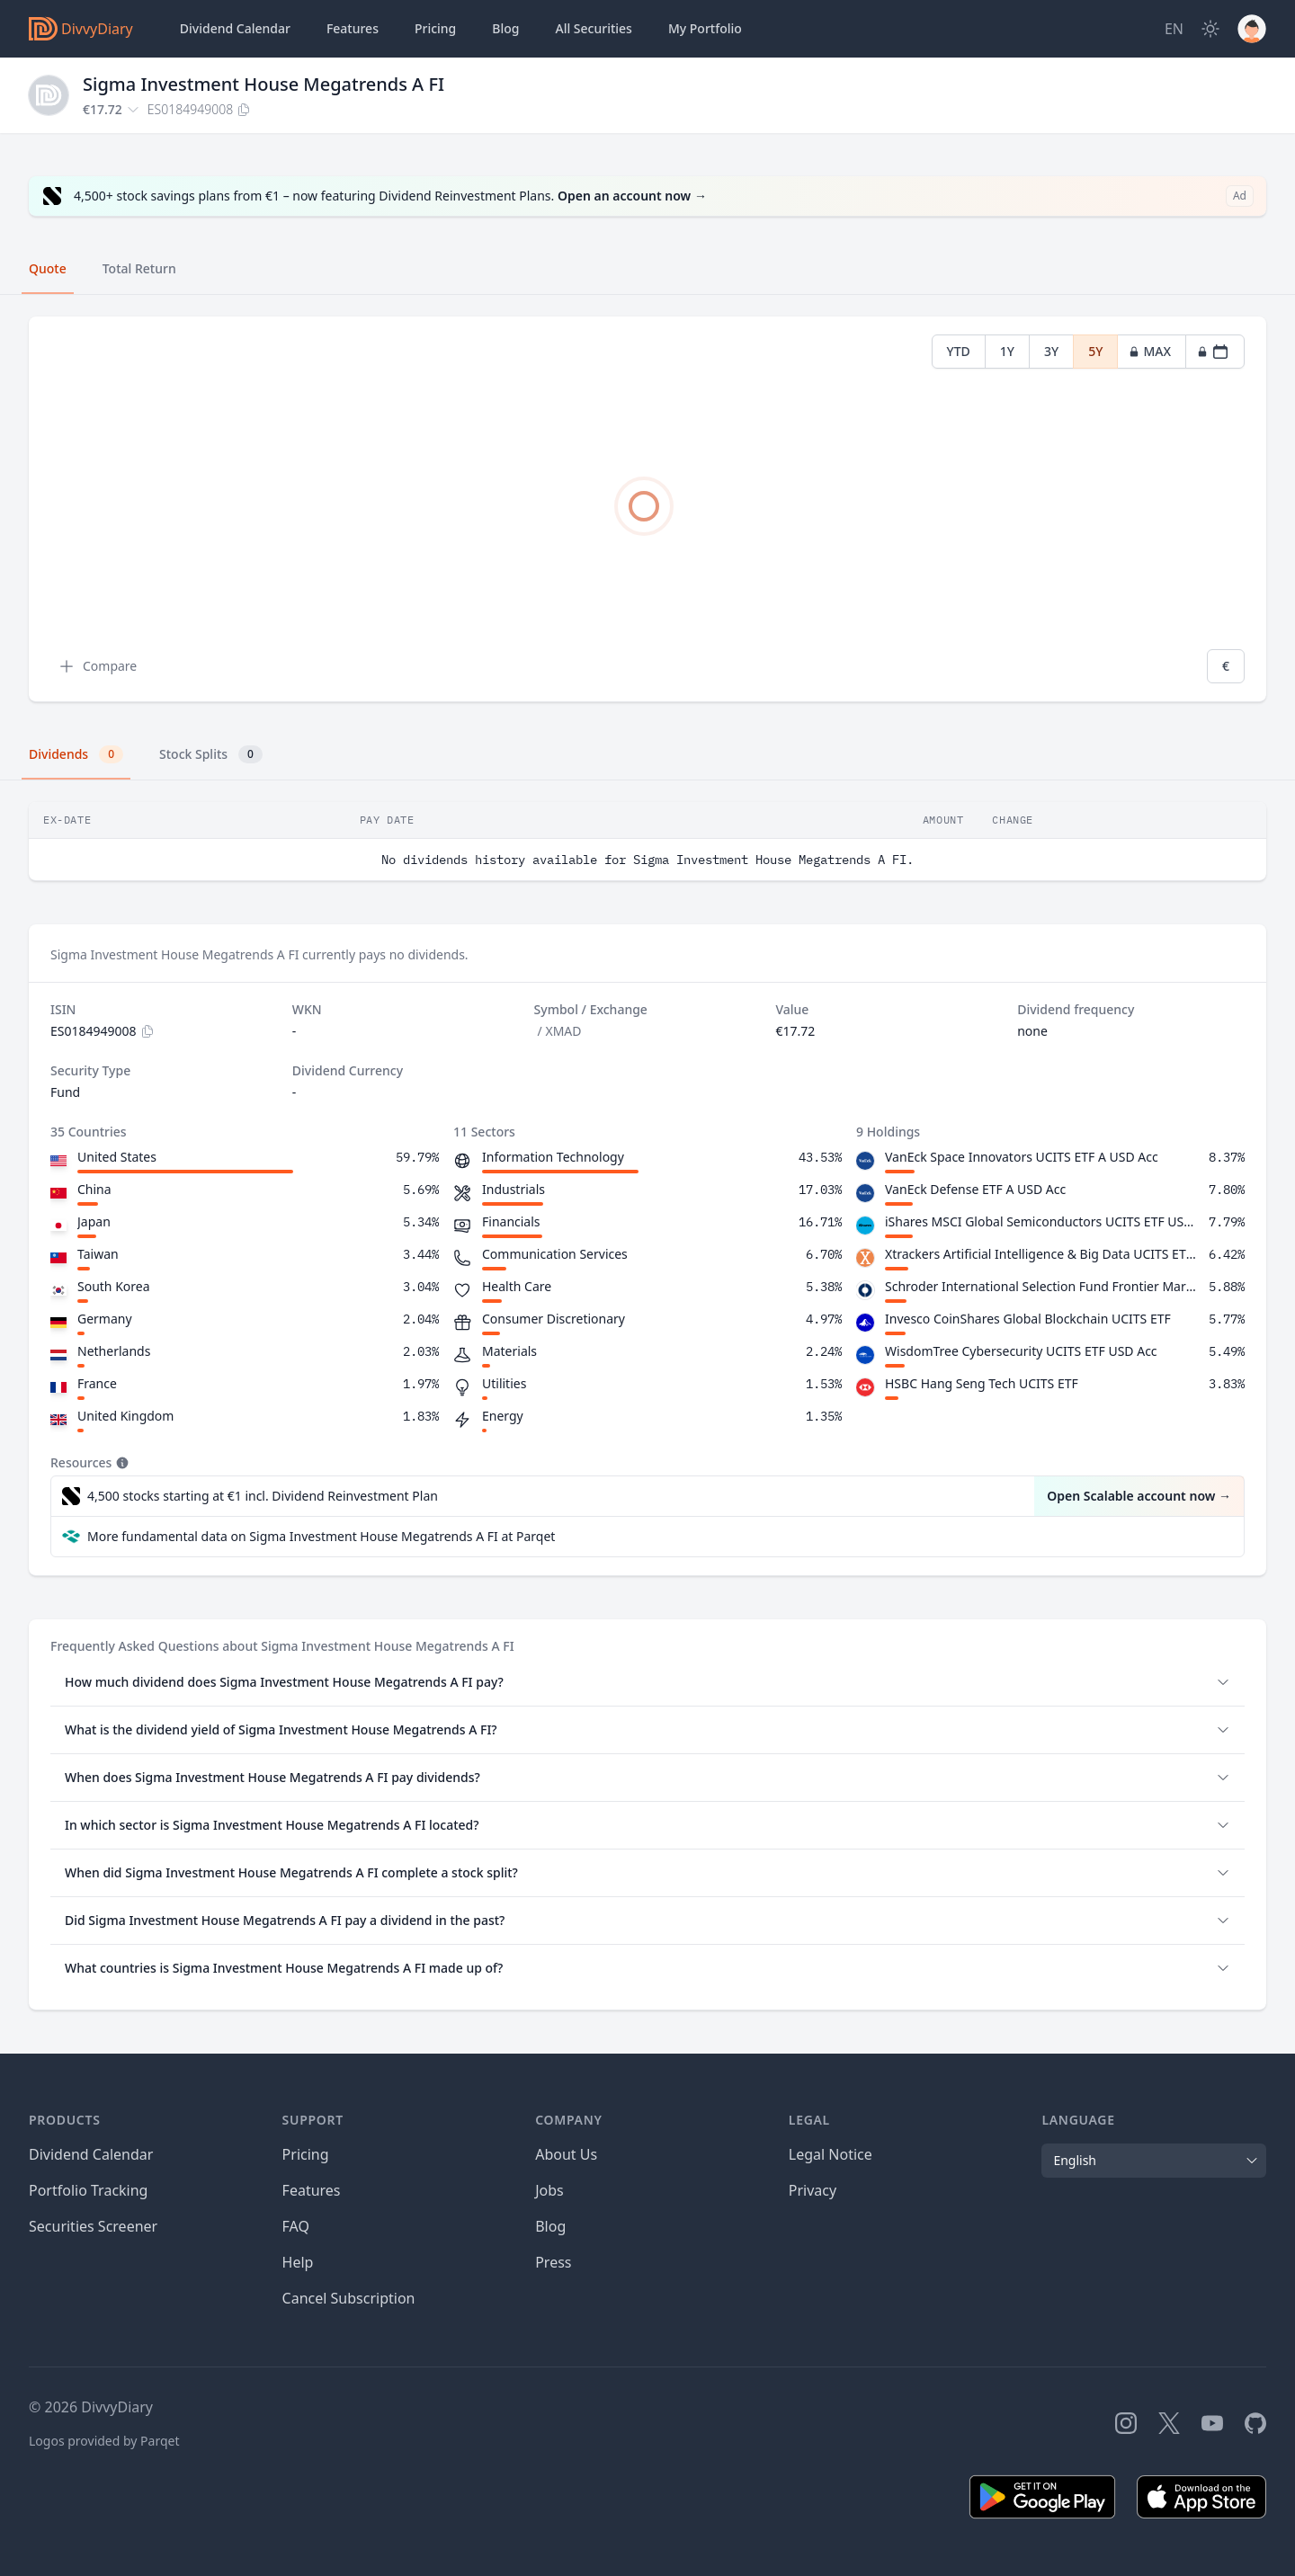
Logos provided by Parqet (104, 2440)
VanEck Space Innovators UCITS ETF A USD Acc (1021, 1156)
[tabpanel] (647, 509)
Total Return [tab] (139, 268)
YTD (958, 351)
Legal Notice (830, 2154)
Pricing (435, 28)
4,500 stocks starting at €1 (262, 1496)
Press (553, 2262)
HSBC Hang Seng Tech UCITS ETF (981, 1383)
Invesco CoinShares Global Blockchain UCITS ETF (1028, 1318)
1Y (1007, 351)
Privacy (812, 2190)
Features (352, 28)
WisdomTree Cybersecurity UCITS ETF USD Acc (1021, 1350)
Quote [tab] (48, 268)
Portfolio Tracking (88, 2190)
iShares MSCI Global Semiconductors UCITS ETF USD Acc (1043, 1221)
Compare (97, 666)
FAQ (295, 2226)
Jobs (549, 2190)
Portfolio (705, 29)
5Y (1095, 351)
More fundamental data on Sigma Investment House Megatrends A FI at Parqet (321, 1536)
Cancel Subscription (348, 2298)
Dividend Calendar (235, 28)
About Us (566, 2154)
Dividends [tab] (76, 754)
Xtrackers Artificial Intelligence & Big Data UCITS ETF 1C (1043, 1253)
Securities (593, 29)
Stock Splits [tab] (211, 754)
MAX (1150, 351)
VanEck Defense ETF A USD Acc (975, 1189)
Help (298, 2262)
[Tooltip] (121, 1463)
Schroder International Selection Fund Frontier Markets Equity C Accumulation (1043, 1286)
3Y (1051, 351)
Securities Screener (93, 2226)
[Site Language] (1174, 28)
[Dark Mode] (1210, 29)
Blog (550, 2226)
